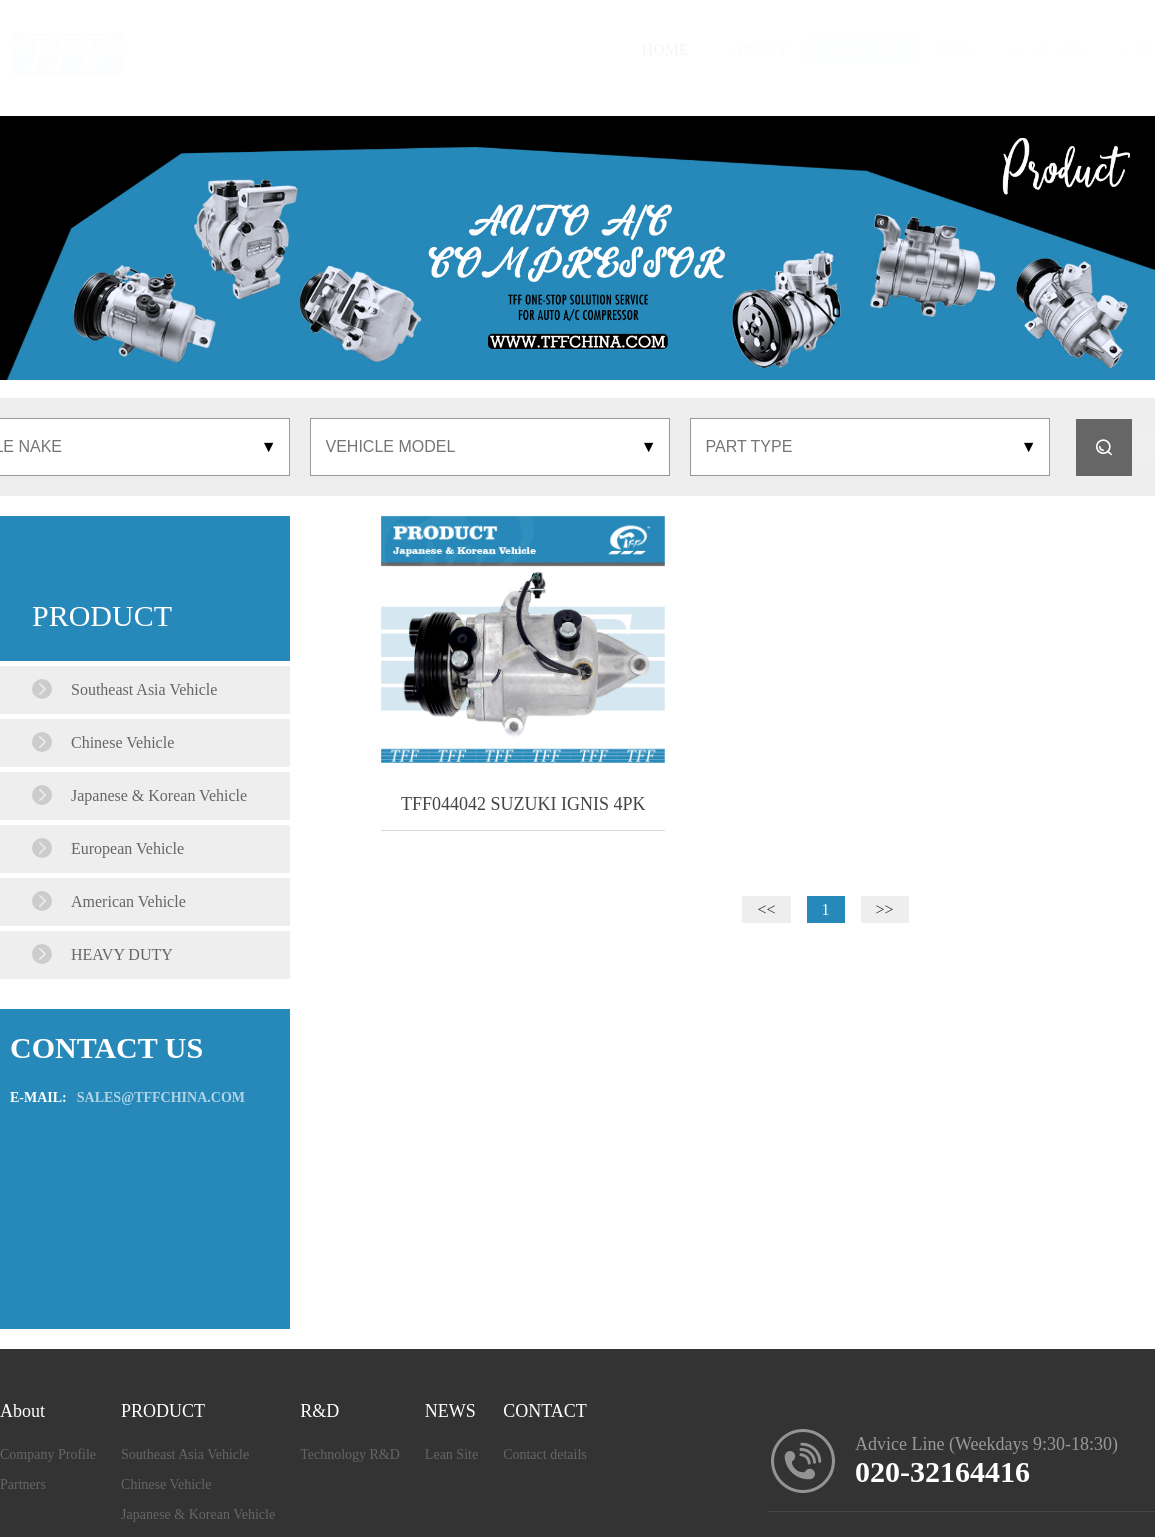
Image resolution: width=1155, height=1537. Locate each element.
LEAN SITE (916, 49)
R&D (795, 49)
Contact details (545, 1454)
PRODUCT (673, 49)
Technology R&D (350, 1454)
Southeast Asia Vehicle (185, 1454)
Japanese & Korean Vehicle (198, 1514)
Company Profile (48, 1454)
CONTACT (1054, 49)
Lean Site (451, 1454)
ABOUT (545, 49)
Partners (23, 1484)
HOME (456, 49)
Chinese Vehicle (166, 1484)
